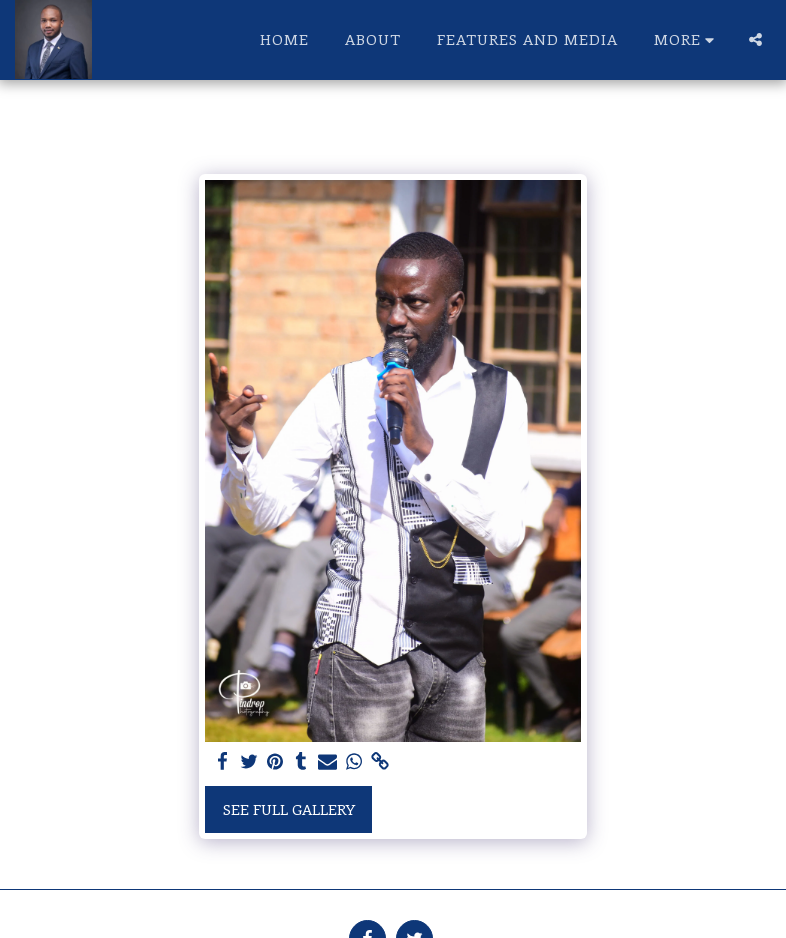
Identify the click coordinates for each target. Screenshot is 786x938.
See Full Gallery (289, 809)
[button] (755, 39)
